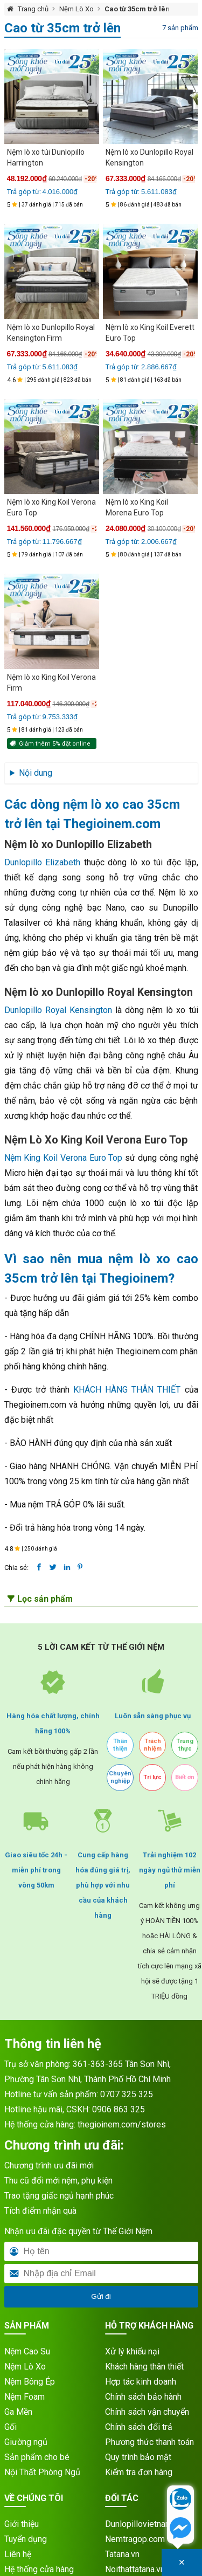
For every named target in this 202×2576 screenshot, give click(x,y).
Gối (10, 2427)
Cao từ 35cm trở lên (137, 9)
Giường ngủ (25, 2442)
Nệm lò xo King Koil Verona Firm (51, 682)
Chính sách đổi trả (138, 2427)
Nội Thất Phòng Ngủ (42, 2472)
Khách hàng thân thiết (144, 2366)
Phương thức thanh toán (149, 2442)
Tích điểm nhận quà (40, 2211)
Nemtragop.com (135, 2539)
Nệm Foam (24, 2397)
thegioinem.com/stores (122, 2124)
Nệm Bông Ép (29, 2382)
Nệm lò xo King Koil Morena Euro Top (137, 507)
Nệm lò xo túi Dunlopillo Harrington (46, 157)
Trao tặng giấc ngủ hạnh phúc (59, 2196)
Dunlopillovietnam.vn (144, 2524)
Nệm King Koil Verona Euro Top (63, 1158)
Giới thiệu (21, 2524)
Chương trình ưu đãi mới (49, 2165)
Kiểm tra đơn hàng (138, 2472)
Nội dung (35, 773)
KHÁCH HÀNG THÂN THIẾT (126, 1390)
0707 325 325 (126, 2094)
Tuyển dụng (25, 2539)
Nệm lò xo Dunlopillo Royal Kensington (149, 157)
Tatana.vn (122, 2554)
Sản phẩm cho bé (36, 2457)
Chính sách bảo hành (143, 2397)
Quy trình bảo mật (138, 2457)
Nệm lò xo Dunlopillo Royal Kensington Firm (51, 332)
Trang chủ (33, 9)
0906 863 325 (118, 2109)
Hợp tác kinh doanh (140, 2382)
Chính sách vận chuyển (147, 2412)
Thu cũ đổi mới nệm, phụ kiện (58, 2180)
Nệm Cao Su (27, 2351)
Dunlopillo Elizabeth (42, 862)
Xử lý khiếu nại (132, 2351)
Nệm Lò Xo (76, 9)
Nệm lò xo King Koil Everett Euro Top (150, 332)
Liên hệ (17, 2554)
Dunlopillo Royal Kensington (58, 1010)
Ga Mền (18, 2412)
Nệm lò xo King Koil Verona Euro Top (51, 507)
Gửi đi (100, 2296)
